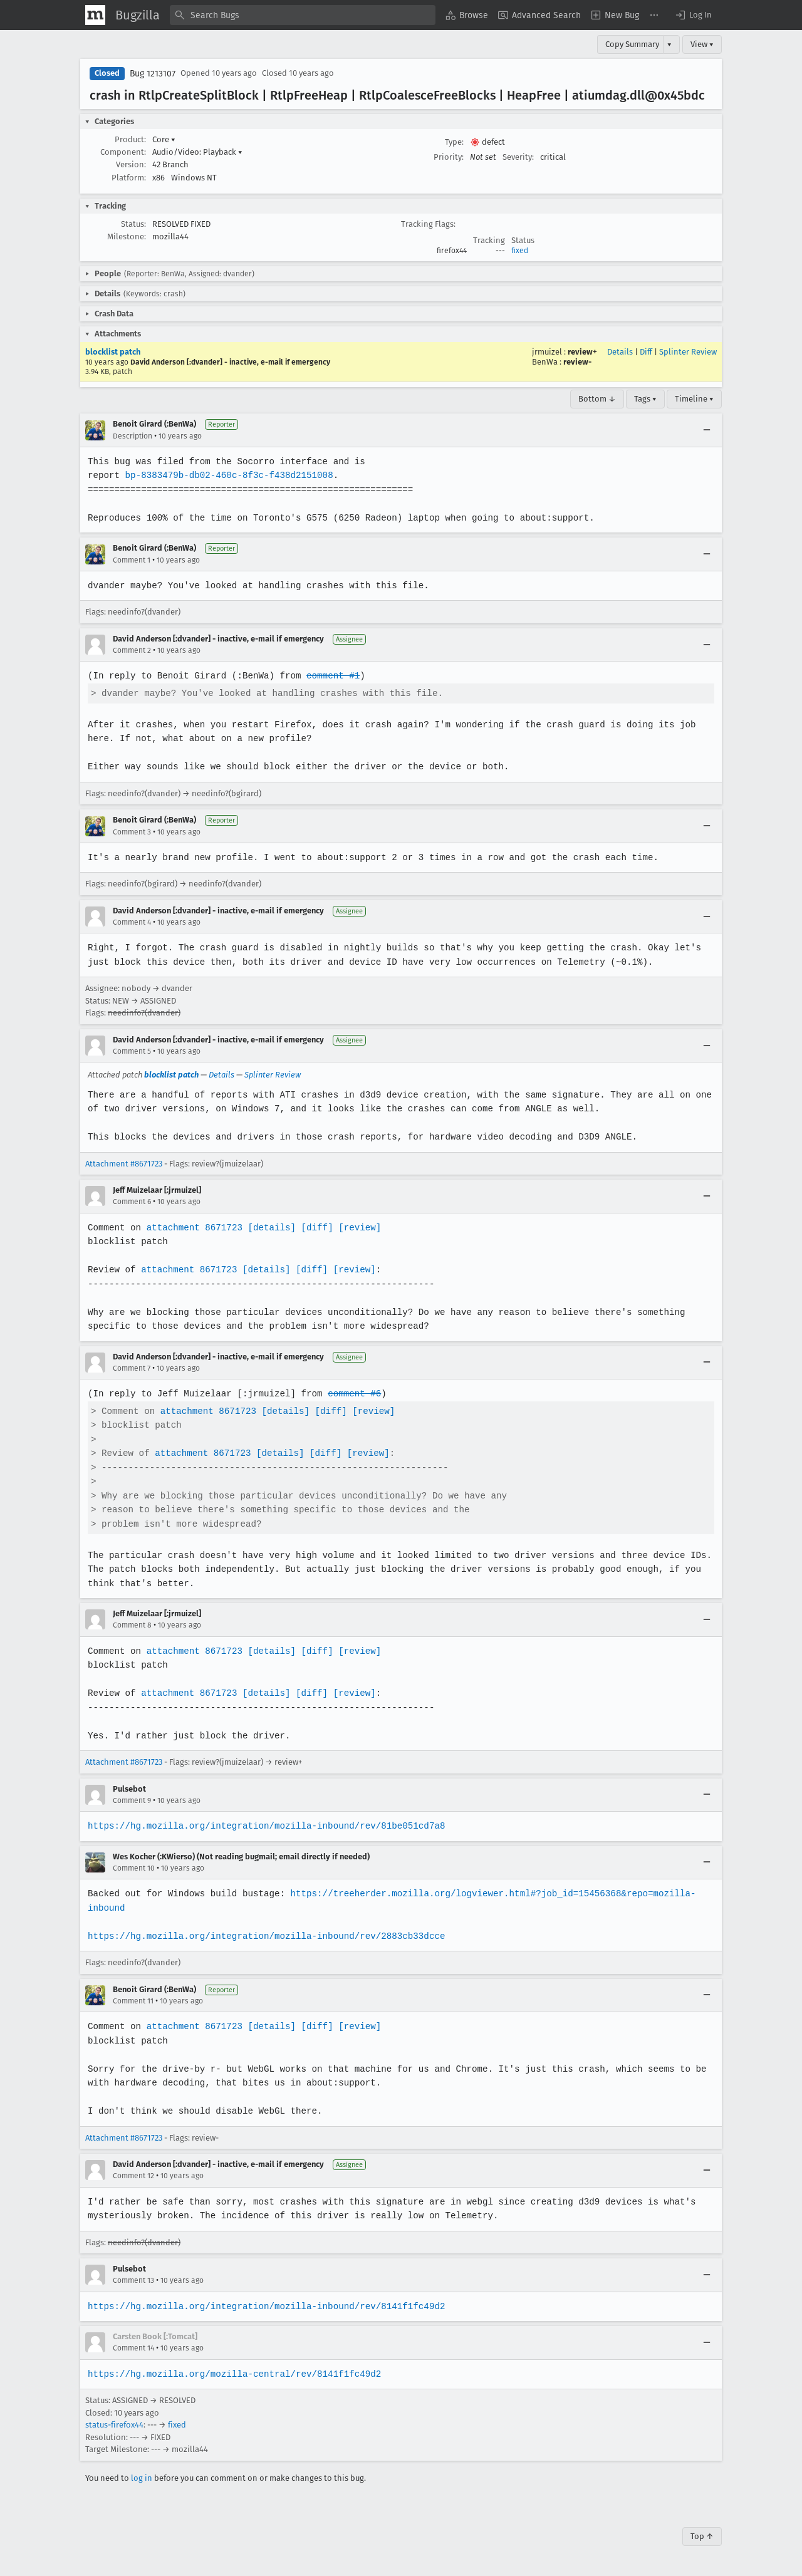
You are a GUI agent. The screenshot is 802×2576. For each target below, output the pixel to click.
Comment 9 (132, 1800)
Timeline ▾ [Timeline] (694, 398)
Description (132, 436)
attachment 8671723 (192, 1227)
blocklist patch (112, 351)
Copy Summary (632, 44)
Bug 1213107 (152, 73)
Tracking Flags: (428, 224)
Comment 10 (134, 1868)
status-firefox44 (114, 2424)
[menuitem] (466, 15)
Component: (123, 152)
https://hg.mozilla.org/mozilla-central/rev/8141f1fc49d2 (232, 2374)
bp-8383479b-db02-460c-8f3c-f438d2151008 (227, 475)
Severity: (518, 157)
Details (620, 351)
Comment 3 (132, 832)
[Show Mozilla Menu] (95, 15)
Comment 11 (133, 2001)
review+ (582, 351)
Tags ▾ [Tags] (645, 398)
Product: (130, 139)
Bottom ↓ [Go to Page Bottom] (597, 398)
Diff (646, 351)
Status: (133, 224)
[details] (269, 1227)
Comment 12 (133, 2175)
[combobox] (302, 15)
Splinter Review (688, 351)
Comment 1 (131, 560)
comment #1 (329, 676)
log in (141, 2478)
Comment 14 (133, 2348)
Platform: (129, 177)
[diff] (314, 1227)
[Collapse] (707, 430)
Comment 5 (132, 1051)
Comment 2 (132, 650)
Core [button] (163, 139)
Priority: (449, 157)
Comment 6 (132, 1201)
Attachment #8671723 (123, 1163)
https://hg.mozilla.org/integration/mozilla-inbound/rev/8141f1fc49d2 (264, 2306)
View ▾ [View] (702, 44)
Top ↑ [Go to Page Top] (702, 2536)
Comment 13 (133, 2280)
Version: (131, 164)
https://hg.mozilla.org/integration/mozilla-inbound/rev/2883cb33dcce (264, 1936)
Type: (454, 142)
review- (577, 361)
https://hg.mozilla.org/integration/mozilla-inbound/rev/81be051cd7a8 (264, 1826)
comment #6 (351, 1394)
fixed (519, 250)
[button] (693, 15)
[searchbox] (302, 15)
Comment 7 (131, 1368)
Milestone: (126, 236)
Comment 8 (132, 1625)
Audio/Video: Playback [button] (197, 152)
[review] (356, 1227)
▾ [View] (669, 44)
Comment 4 (132, 922)
